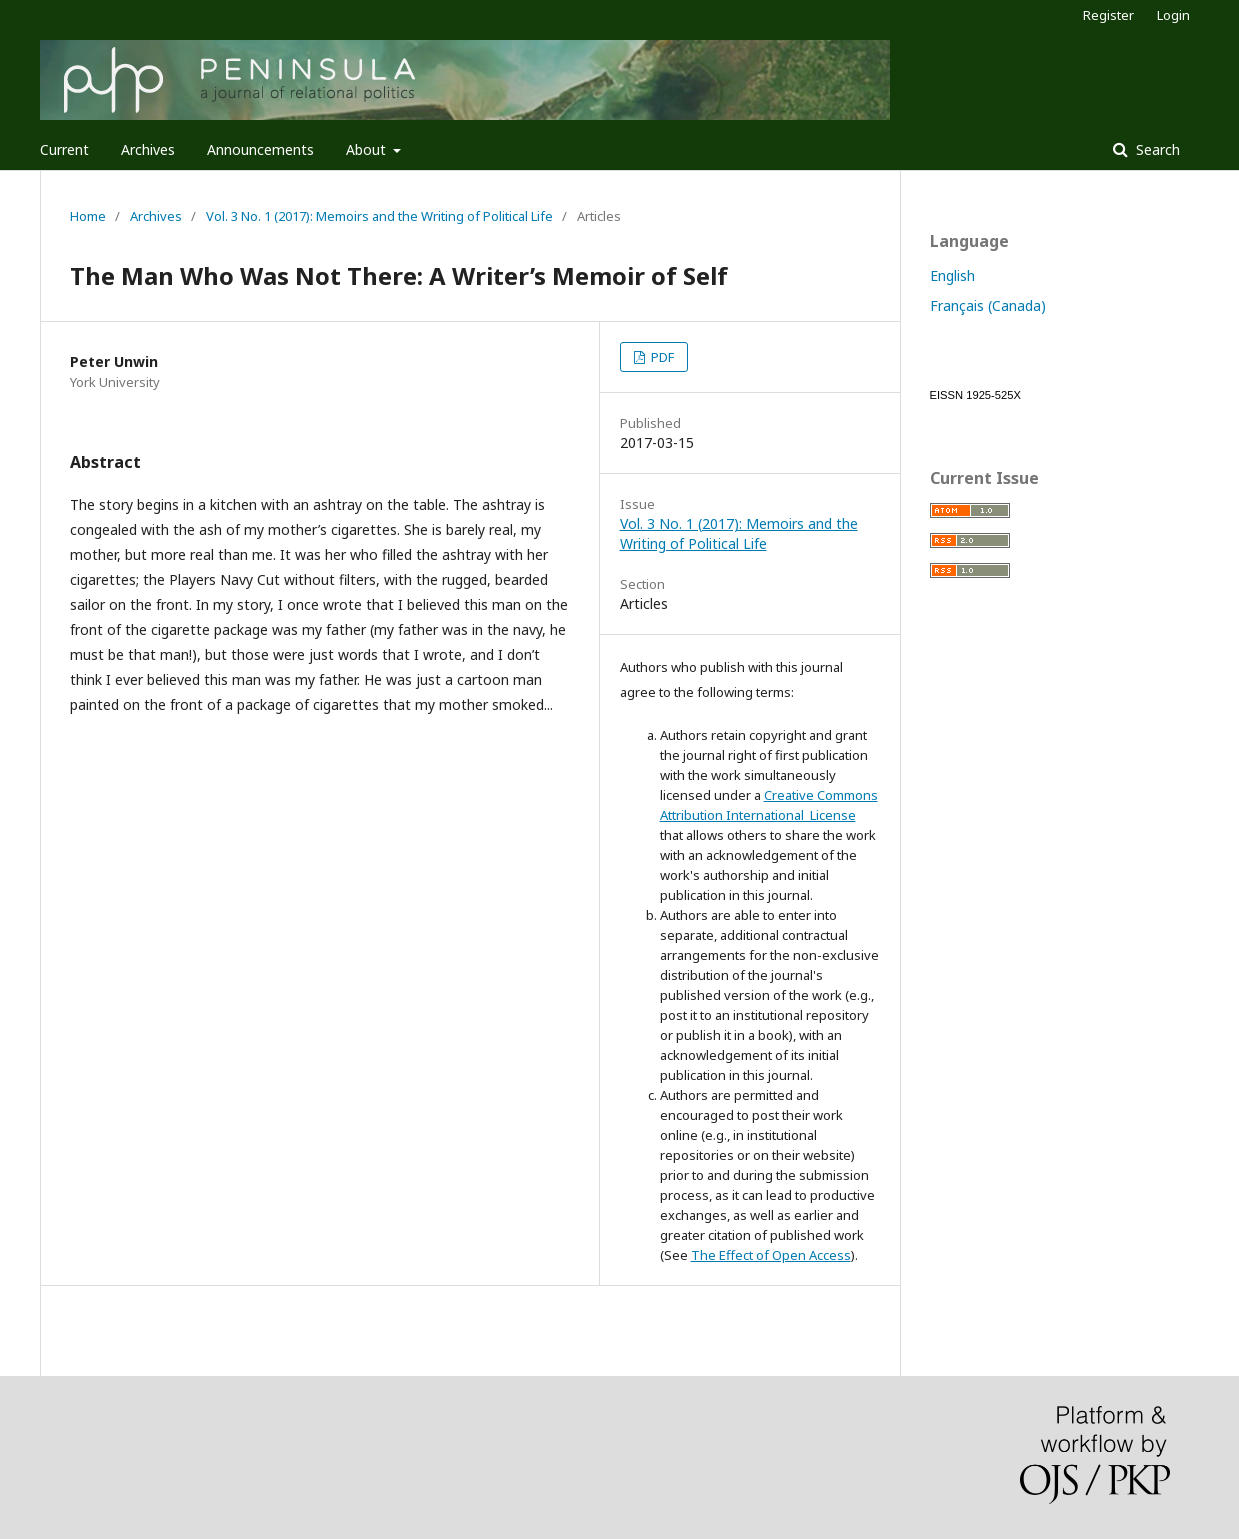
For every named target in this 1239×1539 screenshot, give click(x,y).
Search (1156, 149)
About (368, 149)
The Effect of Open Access (771, 1255)
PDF (661, 357)
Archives (148, 149)
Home (88, 216)
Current (64, 149)
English (952, 275)
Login (1173, 15)
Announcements (260, 149)
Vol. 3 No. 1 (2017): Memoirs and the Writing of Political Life (379, 216)
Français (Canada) (988, 305)
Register (1108, 15)
